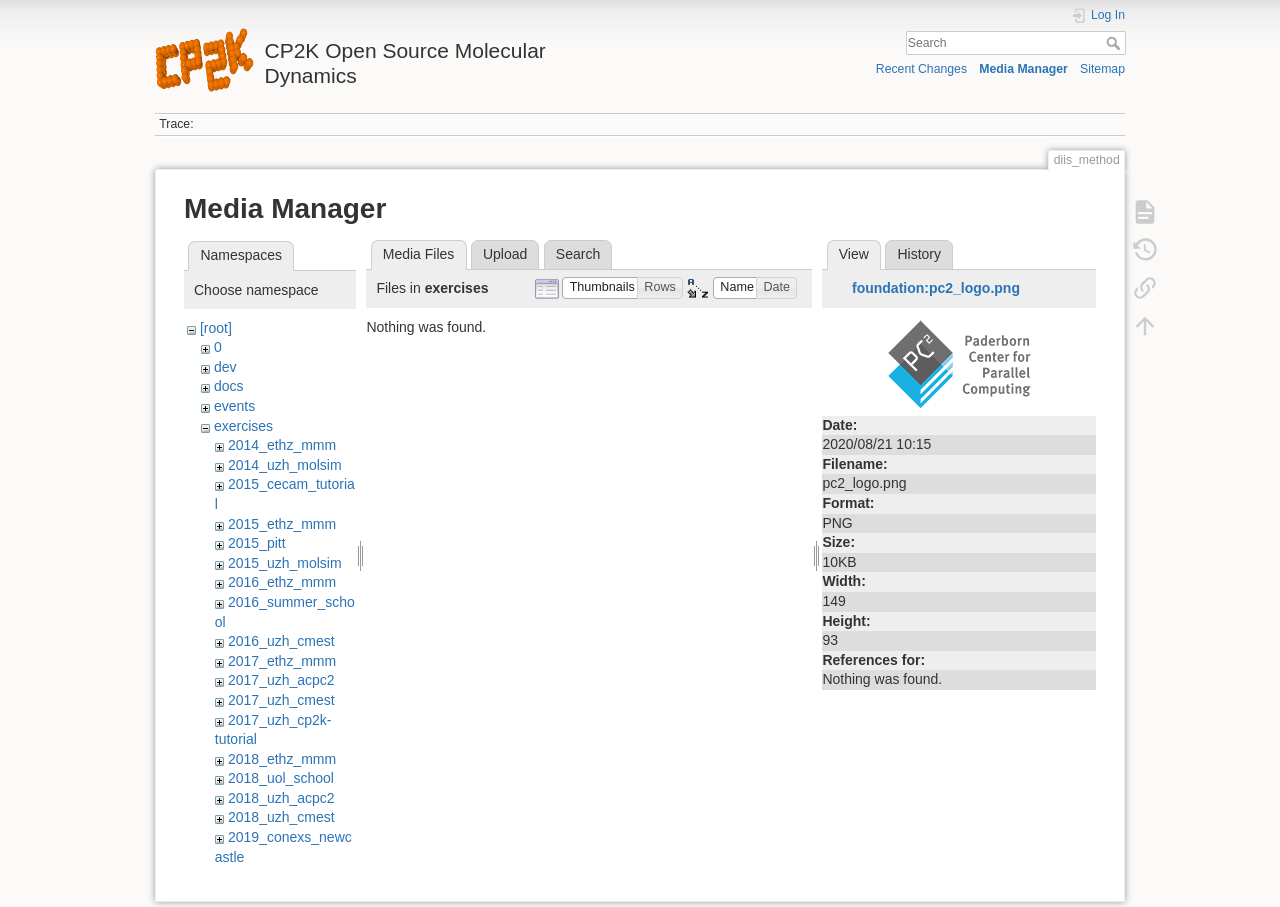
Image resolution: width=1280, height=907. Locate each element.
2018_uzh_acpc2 (281, 798)
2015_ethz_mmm (282, 524)
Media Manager (1023, 69)
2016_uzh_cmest (281, 641)
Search (1115, 43)
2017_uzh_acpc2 (281, 680)
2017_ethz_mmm (282, 661)
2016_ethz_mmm (282, 582)
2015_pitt (257, 543)
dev (225, 367)
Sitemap (1102, 69)
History (919, 254)
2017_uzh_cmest (281, 700)
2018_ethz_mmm (282, 759)
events (234, 406)
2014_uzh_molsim (285, 465)
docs (229, 386)
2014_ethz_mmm (282, 445)
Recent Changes (921, 69)
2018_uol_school (281, 778)
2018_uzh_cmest (281, 817)
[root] (216, 328)
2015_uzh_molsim (285, 563)
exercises (243, 426)
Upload (505, 254)
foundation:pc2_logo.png (936, 288)
